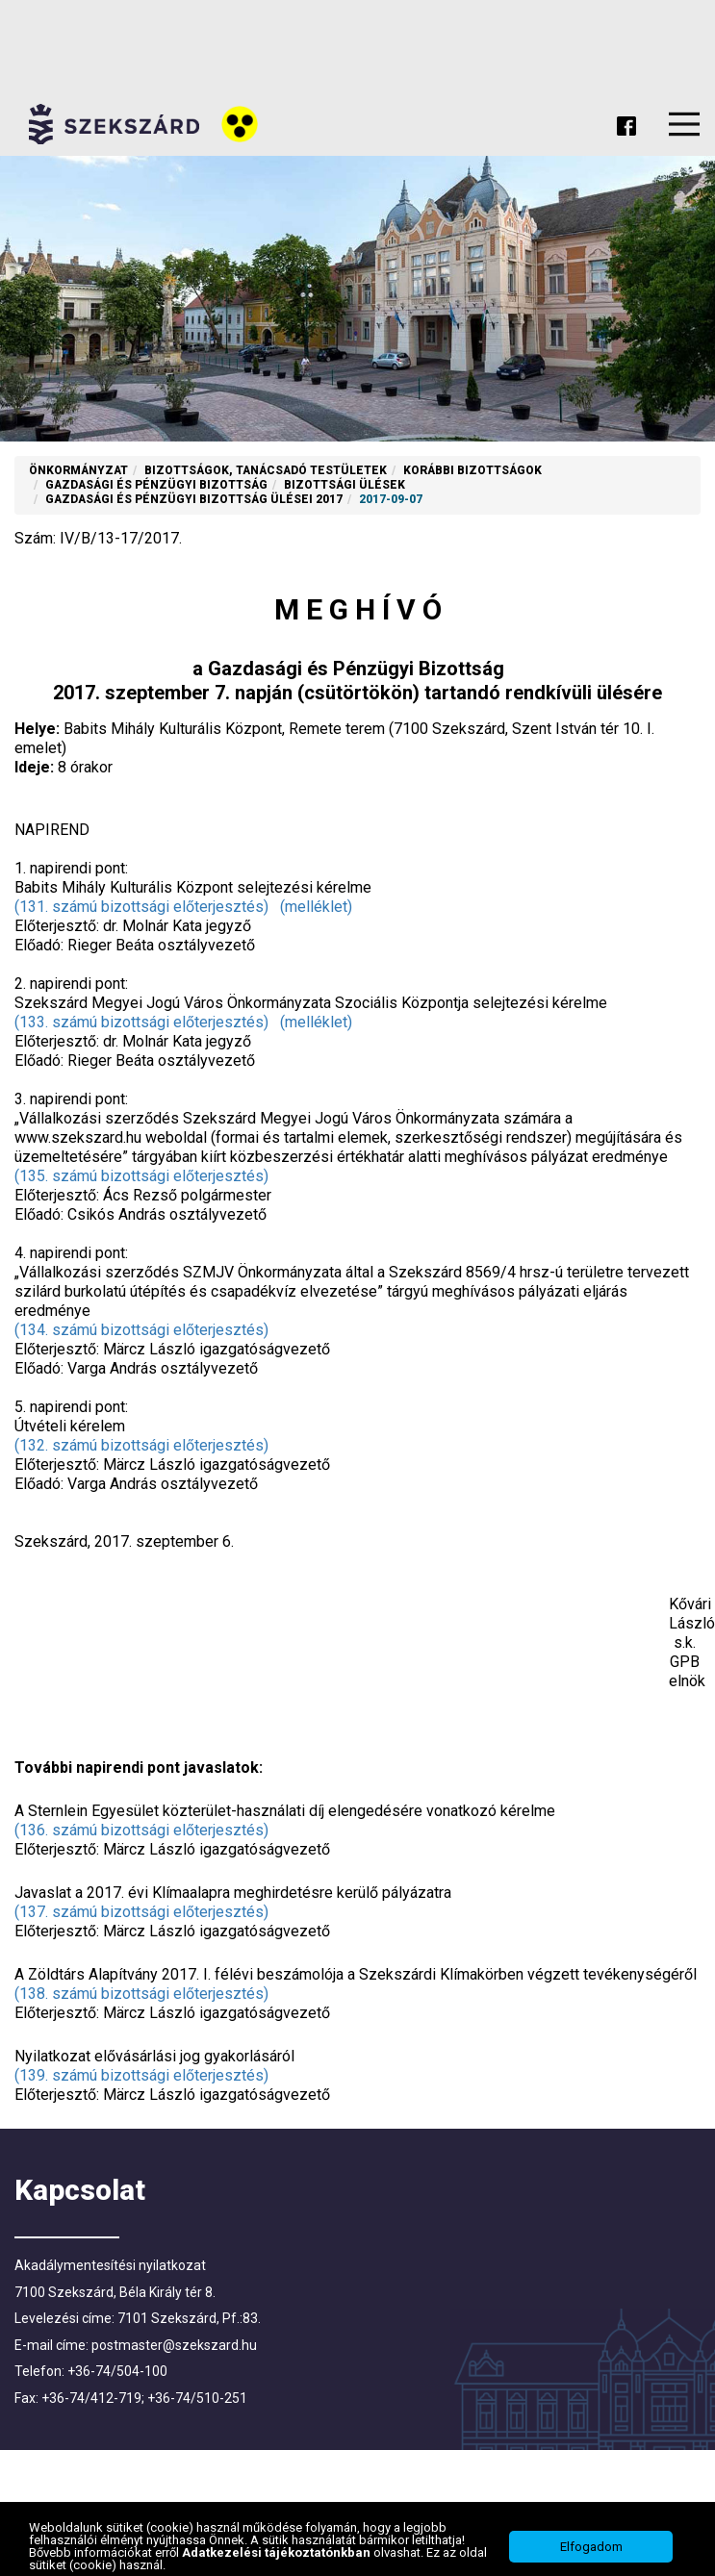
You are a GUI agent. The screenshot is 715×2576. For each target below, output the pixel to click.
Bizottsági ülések (344, 485)
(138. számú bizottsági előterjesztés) (141, 1993)
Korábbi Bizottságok (472, 470)
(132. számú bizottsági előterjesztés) (141, 1445)
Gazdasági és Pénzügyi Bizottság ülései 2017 (194, 499)
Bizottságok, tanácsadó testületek (265, 470)
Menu (684, 124)
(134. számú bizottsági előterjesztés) (141, 1330)
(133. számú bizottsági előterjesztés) (141, 1022)
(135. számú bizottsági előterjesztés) (141, 1176)
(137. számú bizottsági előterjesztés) (141, 1912)
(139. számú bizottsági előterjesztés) (141, 2075)
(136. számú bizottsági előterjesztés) (141, 1830)
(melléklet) (316, 906)
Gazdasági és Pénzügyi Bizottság (156, 485)
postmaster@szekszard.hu (174, 2345)
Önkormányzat (78, 470)
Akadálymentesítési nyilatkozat (110, 2265)
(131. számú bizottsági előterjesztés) (141, 906)
